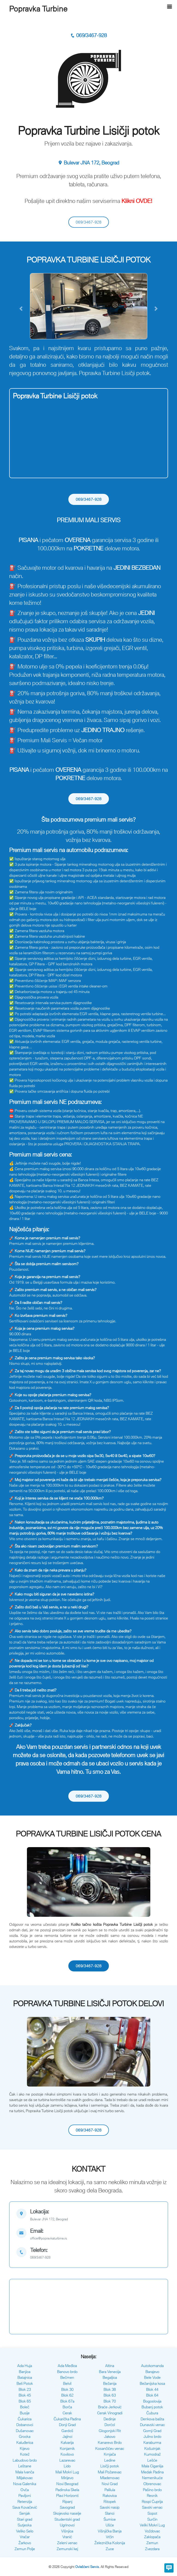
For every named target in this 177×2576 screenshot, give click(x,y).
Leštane (24, 2498)
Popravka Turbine (38, 8)
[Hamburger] (169, 6)
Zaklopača (152, 2569)
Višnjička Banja (110, 2563)
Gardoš (67, 2463)
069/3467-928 (88, 35)
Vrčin (110, 2569)
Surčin (152, 2551)
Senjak (24, 2545)
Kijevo (24, 2481)
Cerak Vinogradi (109, 2445)
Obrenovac (152, 2516)
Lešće (152, 2492)
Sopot (152, 2545)
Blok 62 (67, 2427)
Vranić (67, 2569)
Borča (67, 2439)
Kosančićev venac (109, 2481)
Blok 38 (110, 2422)
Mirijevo (67, 2510)
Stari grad (24, 2551)
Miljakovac (25, 2510)
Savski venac (152, 2540)
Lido (67, 2498)
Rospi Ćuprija (152, 2534)
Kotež (24, 2486)
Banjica (24, 2404)
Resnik (152, 2528)
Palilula (109, 2522)
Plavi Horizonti (67, 2528)
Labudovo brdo (25, 2492)
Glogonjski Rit (110, 2463)
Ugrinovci (67, 2557)
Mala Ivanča (24, 2504)
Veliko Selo (24, 2563)
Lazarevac (67, 2492)
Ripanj (67, 2534)
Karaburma (152, 2475)
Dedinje (110, 2451)
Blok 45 (25, 2427)
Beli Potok (25, 2416)
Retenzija (24, 2534)
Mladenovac (109, 2510)
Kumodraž (152, 2486)
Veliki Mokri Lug (152, 2557)
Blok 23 (25, 2422)
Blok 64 (152, 2427)
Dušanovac (25, 2463)
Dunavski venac (152, 2457)
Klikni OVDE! (137, 200)
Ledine (109, 2492)
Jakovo (109, 2469)
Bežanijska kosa (152, 2416)
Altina (109, 2398)
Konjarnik (67, 2481)
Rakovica (110, 2528)
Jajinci (67, 2469)
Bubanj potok (152, 2439)
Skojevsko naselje (67, 2545)
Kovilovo (67, 2486)
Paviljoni (24, 2528)
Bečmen (67, 2410)
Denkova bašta (152, 2451)
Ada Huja (24, 2398)
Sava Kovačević (24, 2540)
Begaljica (110, 2410)
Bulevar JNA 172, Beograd (88, 163)
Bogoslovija (152, 2433)
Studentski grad (67, 2551)
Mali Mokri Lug (67, 2504)
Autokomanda (152, 2398)
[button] (21, 308)
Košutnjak (152, 2481)
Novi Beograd (67, 2516)
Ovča (24, 2522)
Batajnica (24, 2410)
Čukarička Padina (67, 2451)
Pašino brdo (152, 2522)
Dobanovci (24, 2457)
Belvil (67, 2416)
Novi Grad (110, 2516)
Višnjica (67, 2563)
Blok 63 (110, 2427)
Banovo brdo (67, 2404)
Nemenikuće (152, 2510)
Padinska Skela (67, 2522)
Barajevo (152, 2404)
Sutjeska (25, 2557)
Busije (25, 2445)
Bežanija (109, 2416)
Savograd (67, 2540)
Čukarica (25, 2451)
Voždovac (152, 2563)
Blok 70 (110, 2433)
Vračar (25, 2569)
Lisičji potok (109, 2498)
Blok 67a (67, 2433)
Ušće (110, 2557)
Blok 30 (67, 2422)
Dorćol (109, 2457)
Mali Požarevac (110, 2504)
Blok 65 (25, 2433)
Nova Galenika (24, 2516)
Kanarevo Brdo (110, 2475)
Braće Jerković (110, 2439)
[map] (88, 2215)
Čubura (152, 2445)
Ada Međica (67, 2398)
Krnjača (110, 2486)
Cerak (67, 2445)
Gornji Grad (152, 2463)
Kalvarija (67, 2475)
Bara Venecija (110, 2404)
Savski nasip (109, 2540)
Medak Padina (152, 2504)
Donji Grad (67, 2457)
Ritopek (110, 2534)
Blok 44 (152, 2422)
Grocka (24, 2469)
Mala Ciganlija (152, 2498)
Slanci (109, 2545)
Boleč (24, 2439)
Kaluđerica (24, 2475)
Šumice (110, 2551)
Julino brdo (152, 2469)
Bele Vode (152, 2410)
